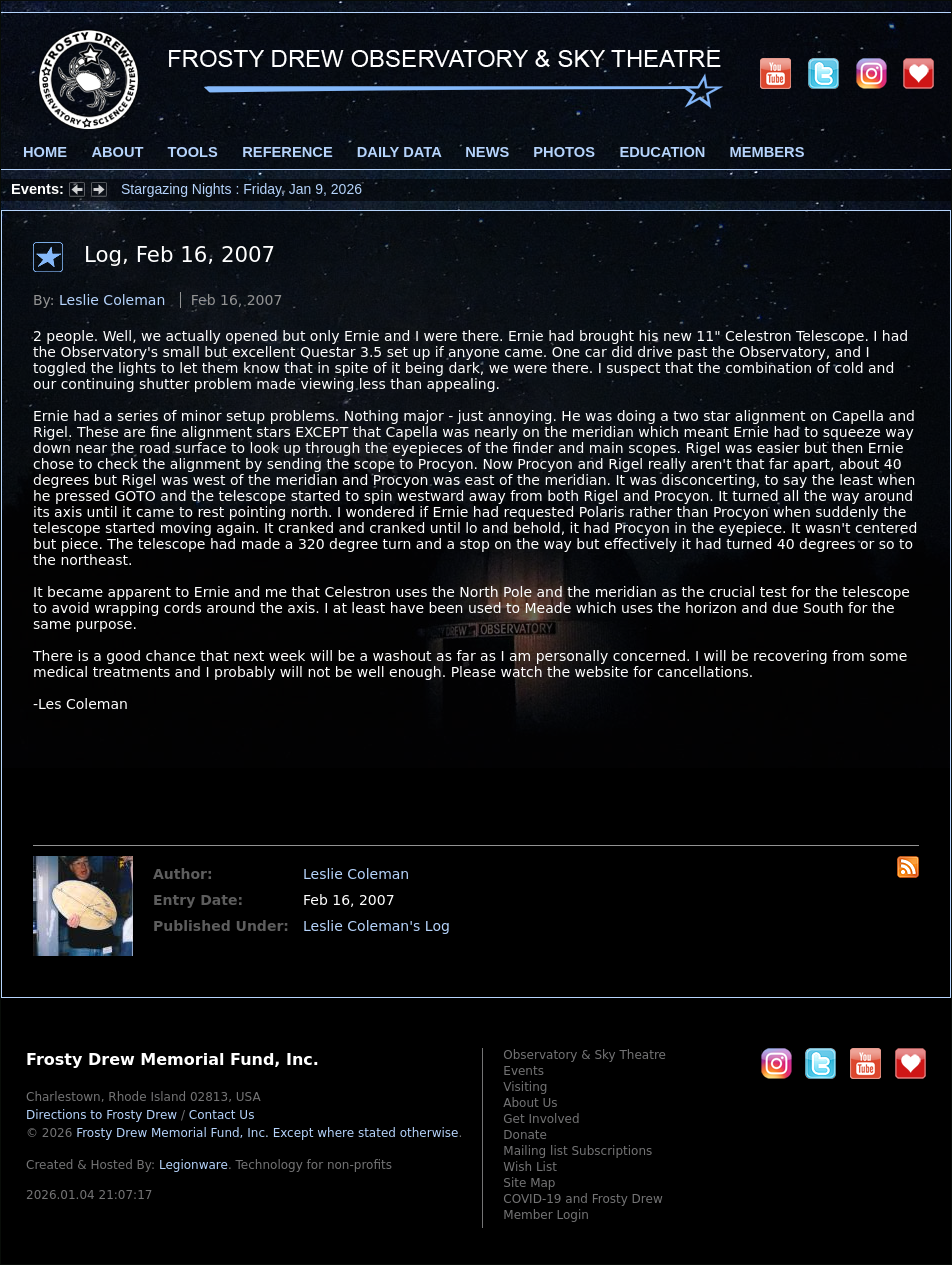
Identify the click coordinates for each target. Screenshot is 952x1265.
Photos (564, 152)
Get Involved (541, 1119)
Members (767, 152)
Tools (193, 152)
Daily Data (399, 152)
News (487, 152)
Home (45, 152)
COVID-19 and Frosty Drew (582, 1199)
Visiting (525, 1087)
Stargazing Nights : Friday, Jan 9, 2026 (241, 189)
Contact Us (222, 1115)
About (117, 152)
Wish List (530, 1167)
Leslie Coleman (112, 300)
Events (523, 1071)
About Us (530, 1103)
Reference (287, 152)
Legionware (193, 1165)
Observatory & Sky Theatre (584, 1055)
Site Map (529, 1183)
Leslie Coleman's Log (376, 926)
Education (662, 152)
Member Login (546, 1215)
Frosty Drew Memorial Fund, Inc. (267, 1133)
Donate (525, 1135)
